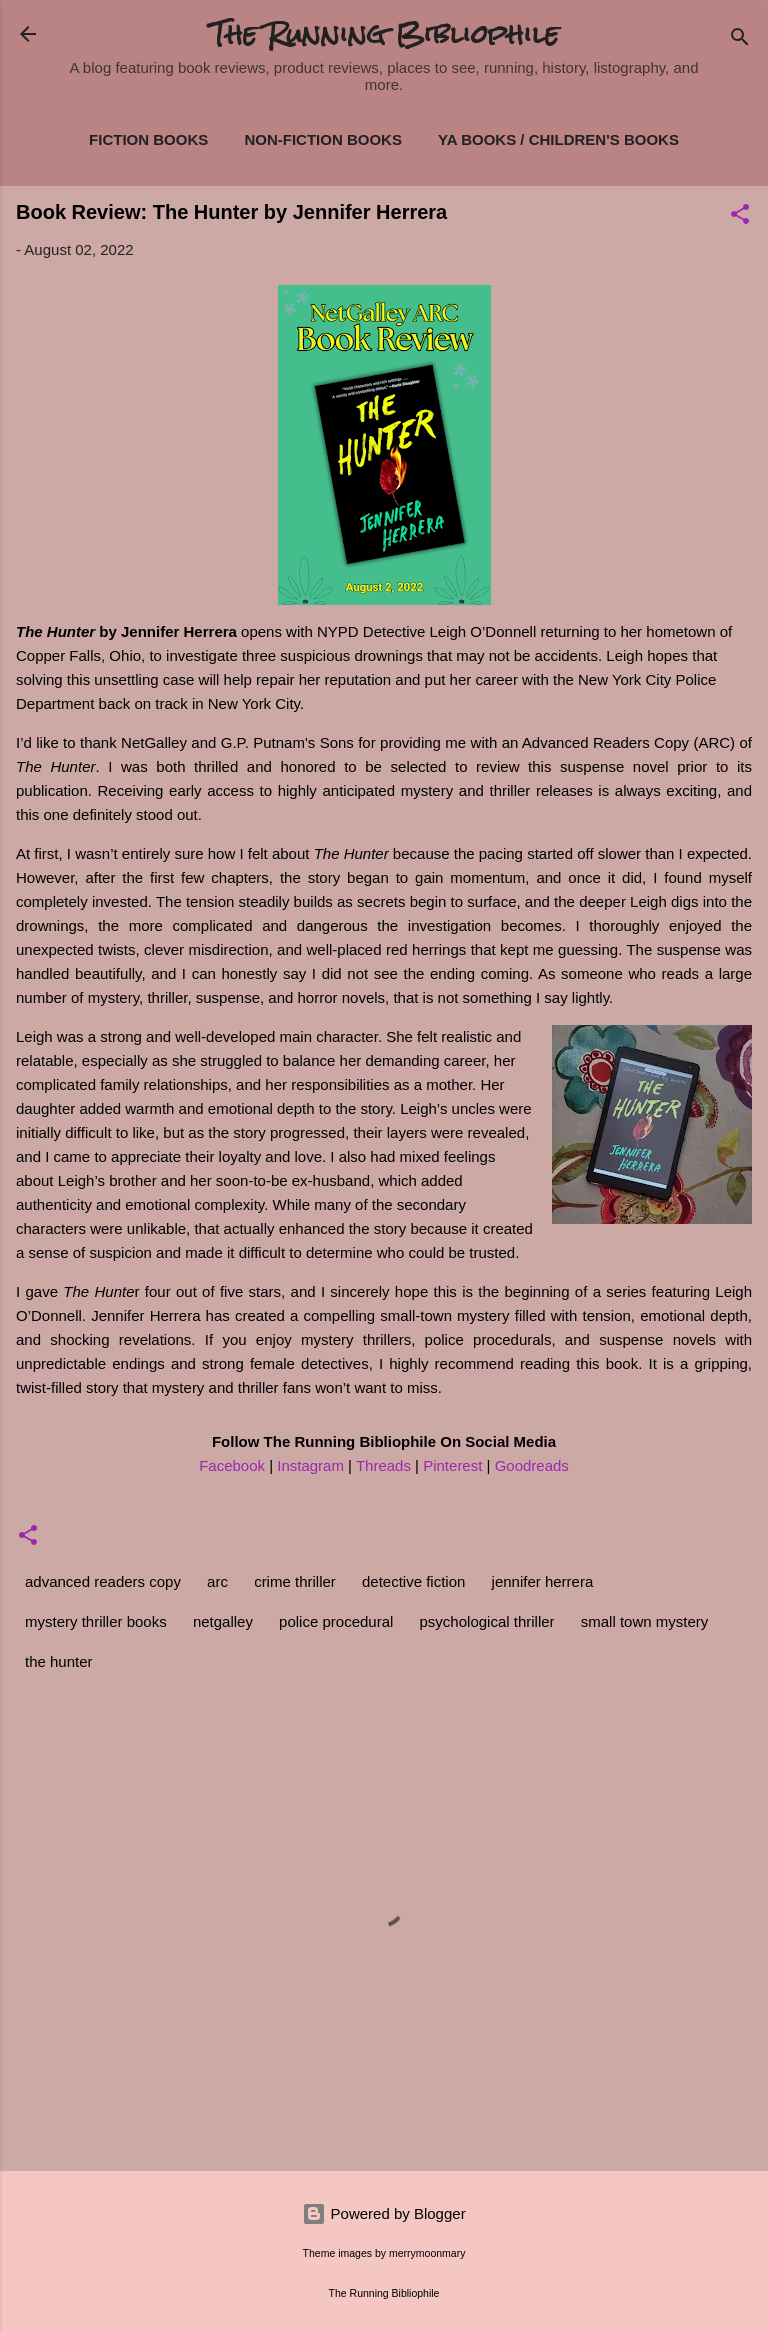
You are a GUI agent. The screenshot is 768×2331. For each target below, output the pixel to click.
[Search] (740, 40)
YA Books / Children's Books (558, 139)
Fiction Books (148, 139)
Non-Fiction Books (323, 139)
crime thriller (295, 1581)
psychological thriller (487, 1621)
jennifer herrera (543, 1581)
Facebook (232, 1465)
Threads (383, 1465)
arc (217, 1581)
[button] (740, 217)
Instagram (310, 1465)
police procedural (336, 1621)
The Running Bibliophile (384, 34)
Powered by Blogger (383, 2213)
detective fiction (413, 1581)
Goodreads (532, 1465)
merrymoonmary (427, 2253)
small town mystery (645, 1621)
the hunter (59, 1661)
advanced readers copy (103, 1581)
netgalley (223, 1621)
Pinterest (452, 1465)
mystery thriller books (96, 1621)
